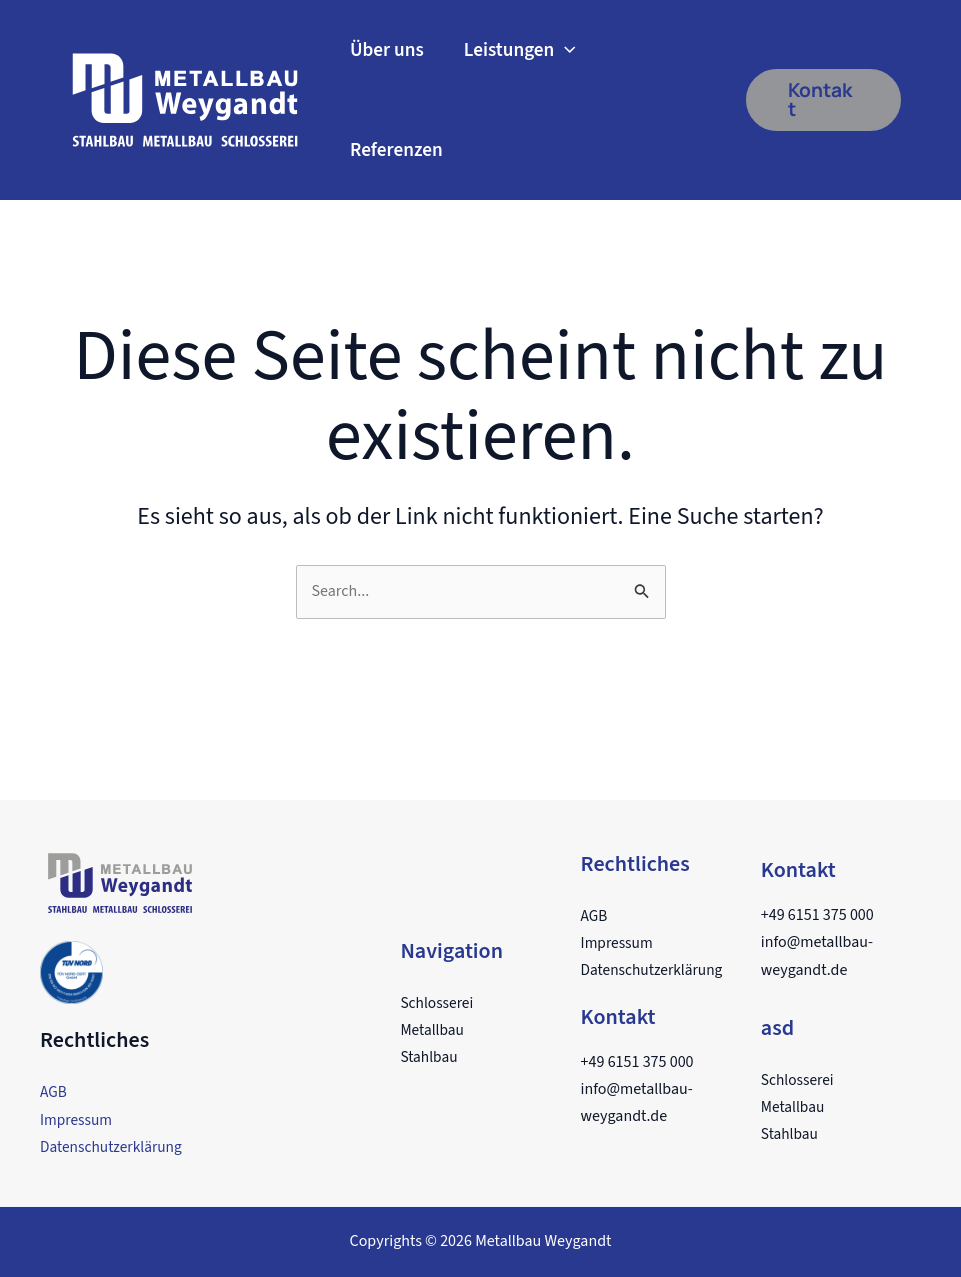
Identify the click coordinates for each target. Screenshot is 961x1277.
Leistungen (520, 50)
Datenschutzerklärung (114, 1147)
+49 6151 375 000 (637, 1062)
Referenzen (396, 150)
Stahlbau (429, 1057)
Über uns (387, 50)
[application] (565, 50)
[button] (823, 100)
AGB (54, 1092)
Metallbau (433, 1030)
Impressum (77, 1120)
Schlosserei (438, 1003)
